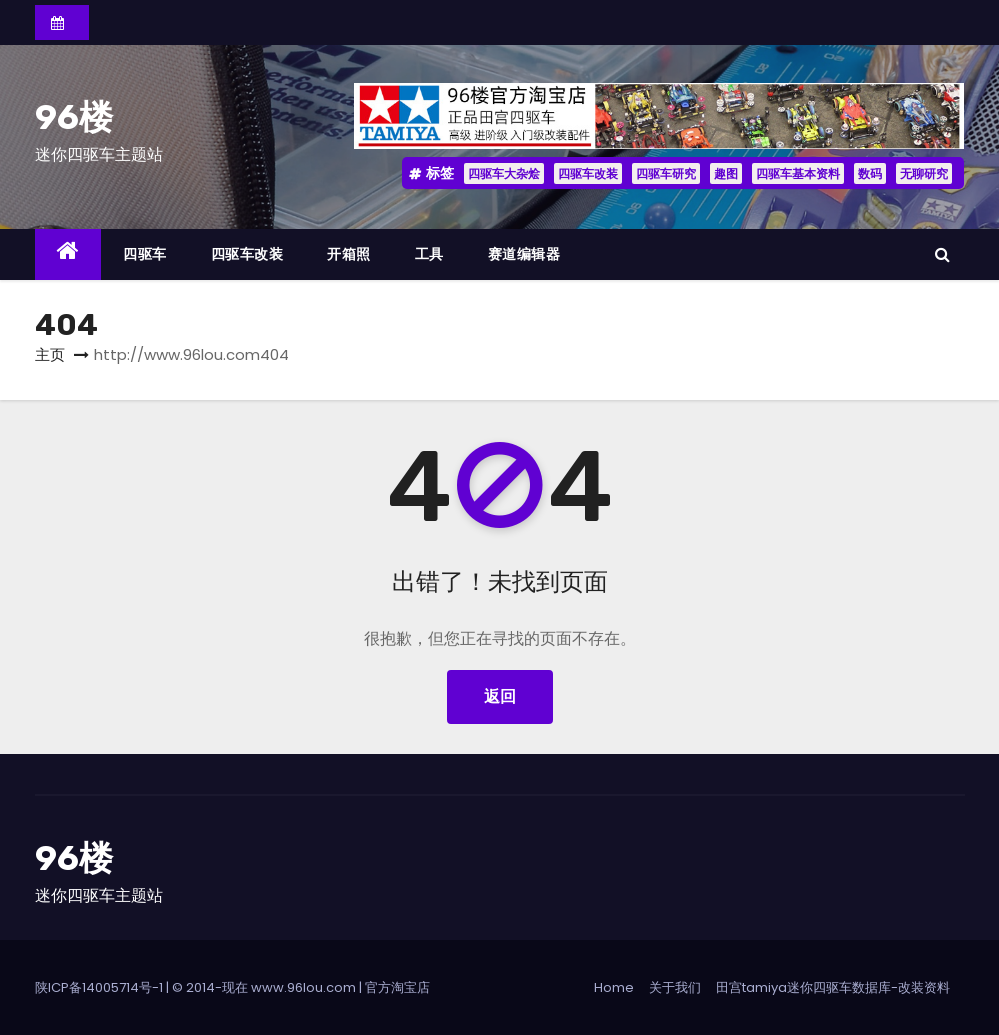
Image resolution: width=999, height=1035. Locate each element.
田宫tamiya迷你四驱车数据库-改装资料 (833, 987)
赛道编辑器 (524, 254)
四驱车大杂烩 (504, 173)
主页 (50, 354)
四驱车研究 (666, 173)
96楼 (74, 117)
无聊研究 (924, 173)
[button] (942, 254)
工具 (429, 254)
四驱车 (145, 254)
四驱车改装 (588, 173)
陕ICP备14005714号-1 (99, 987)
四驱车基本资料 (798, 173)
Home (614, 987)
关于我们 (675, 987)
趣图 (726, 173)
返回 (500, 696)
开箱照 (349, 254)
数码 (870, 173)
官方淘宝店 (397, 987)
